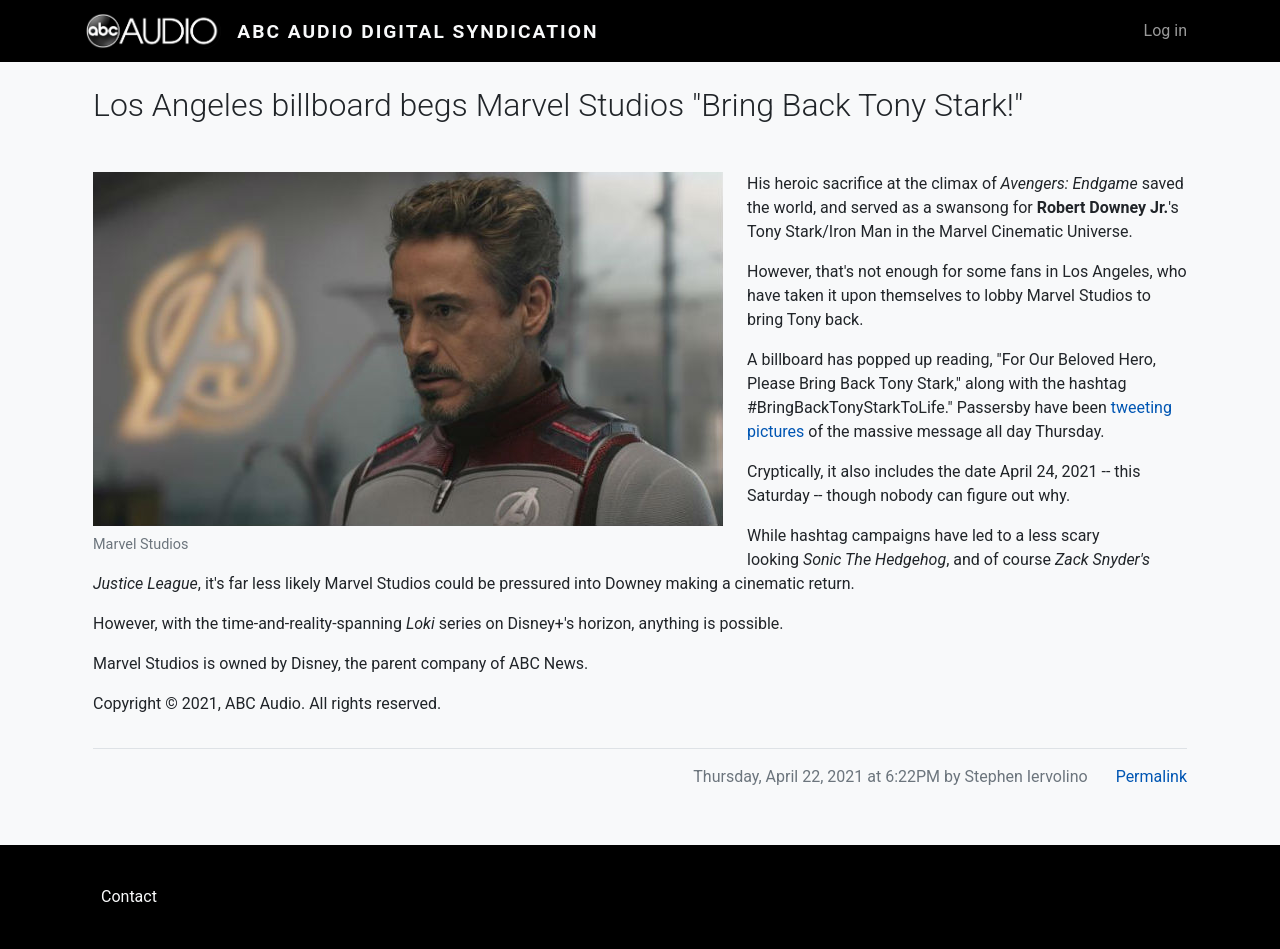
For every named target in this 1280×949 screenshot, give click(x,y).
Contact (129, 896)
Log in (1165, 30)
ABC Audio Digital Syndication (417, 31)
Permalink (1151, 776)
